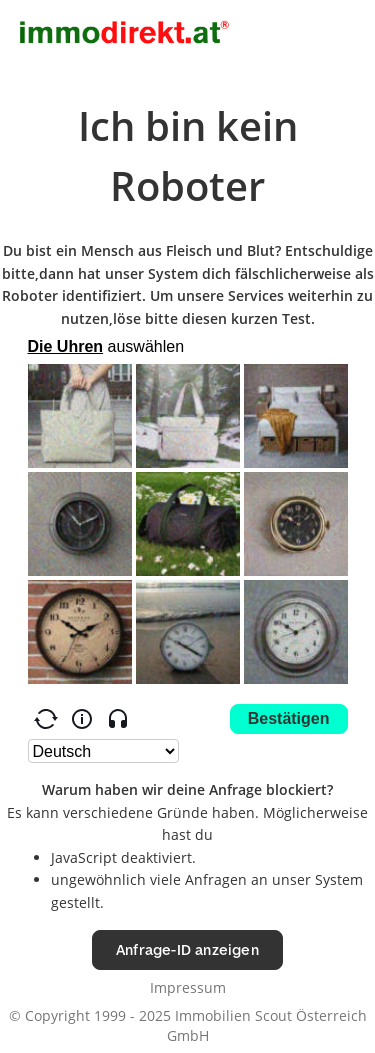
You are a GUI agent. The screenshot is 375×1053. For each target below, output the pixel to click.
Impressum (188, 987)
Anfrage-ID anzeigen (187, 949)
